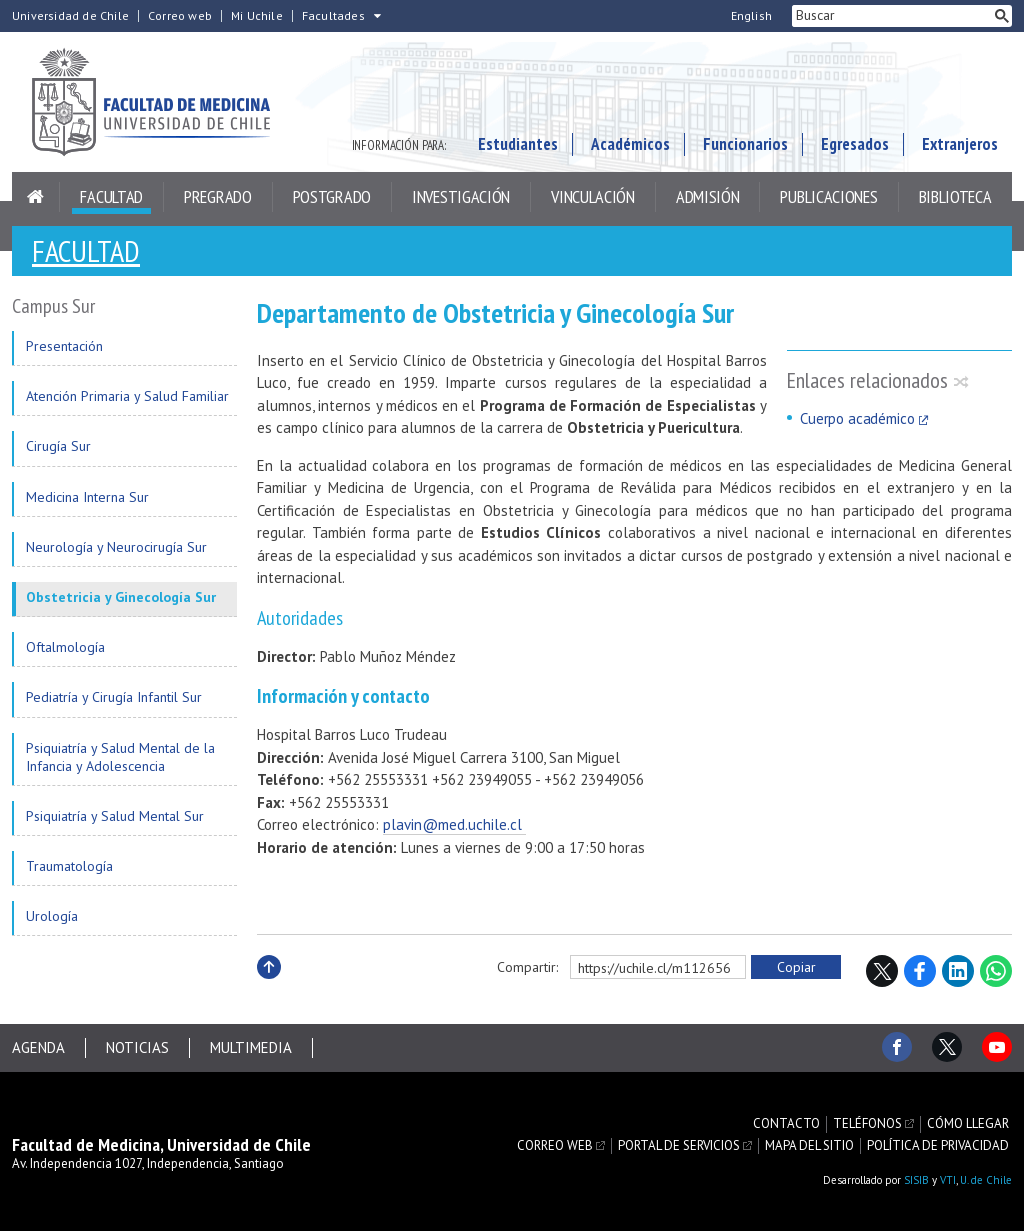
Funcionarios (745, 144)
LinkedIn (958, 971)
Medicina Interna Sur (87, 497)
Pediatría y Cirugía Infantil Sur (114, 697)
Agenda (38, 1047)
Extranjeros (960, 144)
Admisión (708, 196)
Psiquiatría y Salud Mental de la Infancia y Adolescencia (120, 757)
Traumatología (69, 866)
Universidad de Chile (70, 16)
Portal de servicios (679, 1146)
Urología (52, 916)
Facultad (111, 196)
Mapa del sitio (809, 1146)
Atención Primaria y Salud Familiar (127, 396)
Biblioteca (955, 196)
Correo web (180, 16)
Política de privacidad (938, 1146)
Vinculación (593, 196)
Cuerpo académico (857, 418)
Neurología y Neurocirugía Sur (116, 547)
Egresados (855, 144)
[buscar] (892, 16)
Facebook (920, 971)
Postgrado (332, 196)
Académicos (630, 144)
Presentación (64, 346)
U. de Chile (986, 1180)
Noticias (137, 1047)
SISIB (916, 1180)
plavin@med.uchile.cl (454, 824)
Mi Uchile (257, 16)
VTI (948, 1180)
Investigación (461, 196)
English (751, 16)
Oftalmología (65, 647)
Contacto (786, 1124)
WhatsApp (996, 971)
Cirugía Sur (58, 446)
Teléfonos (867, 1124)
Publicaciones (828, 196)
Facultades (333, 16)
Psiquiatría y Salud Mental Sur (115, 816)
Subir (269, 988)
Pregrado (218, 196)
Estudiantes (518, 144)
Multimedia (251, 1047)
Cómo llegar (968, 1124)
